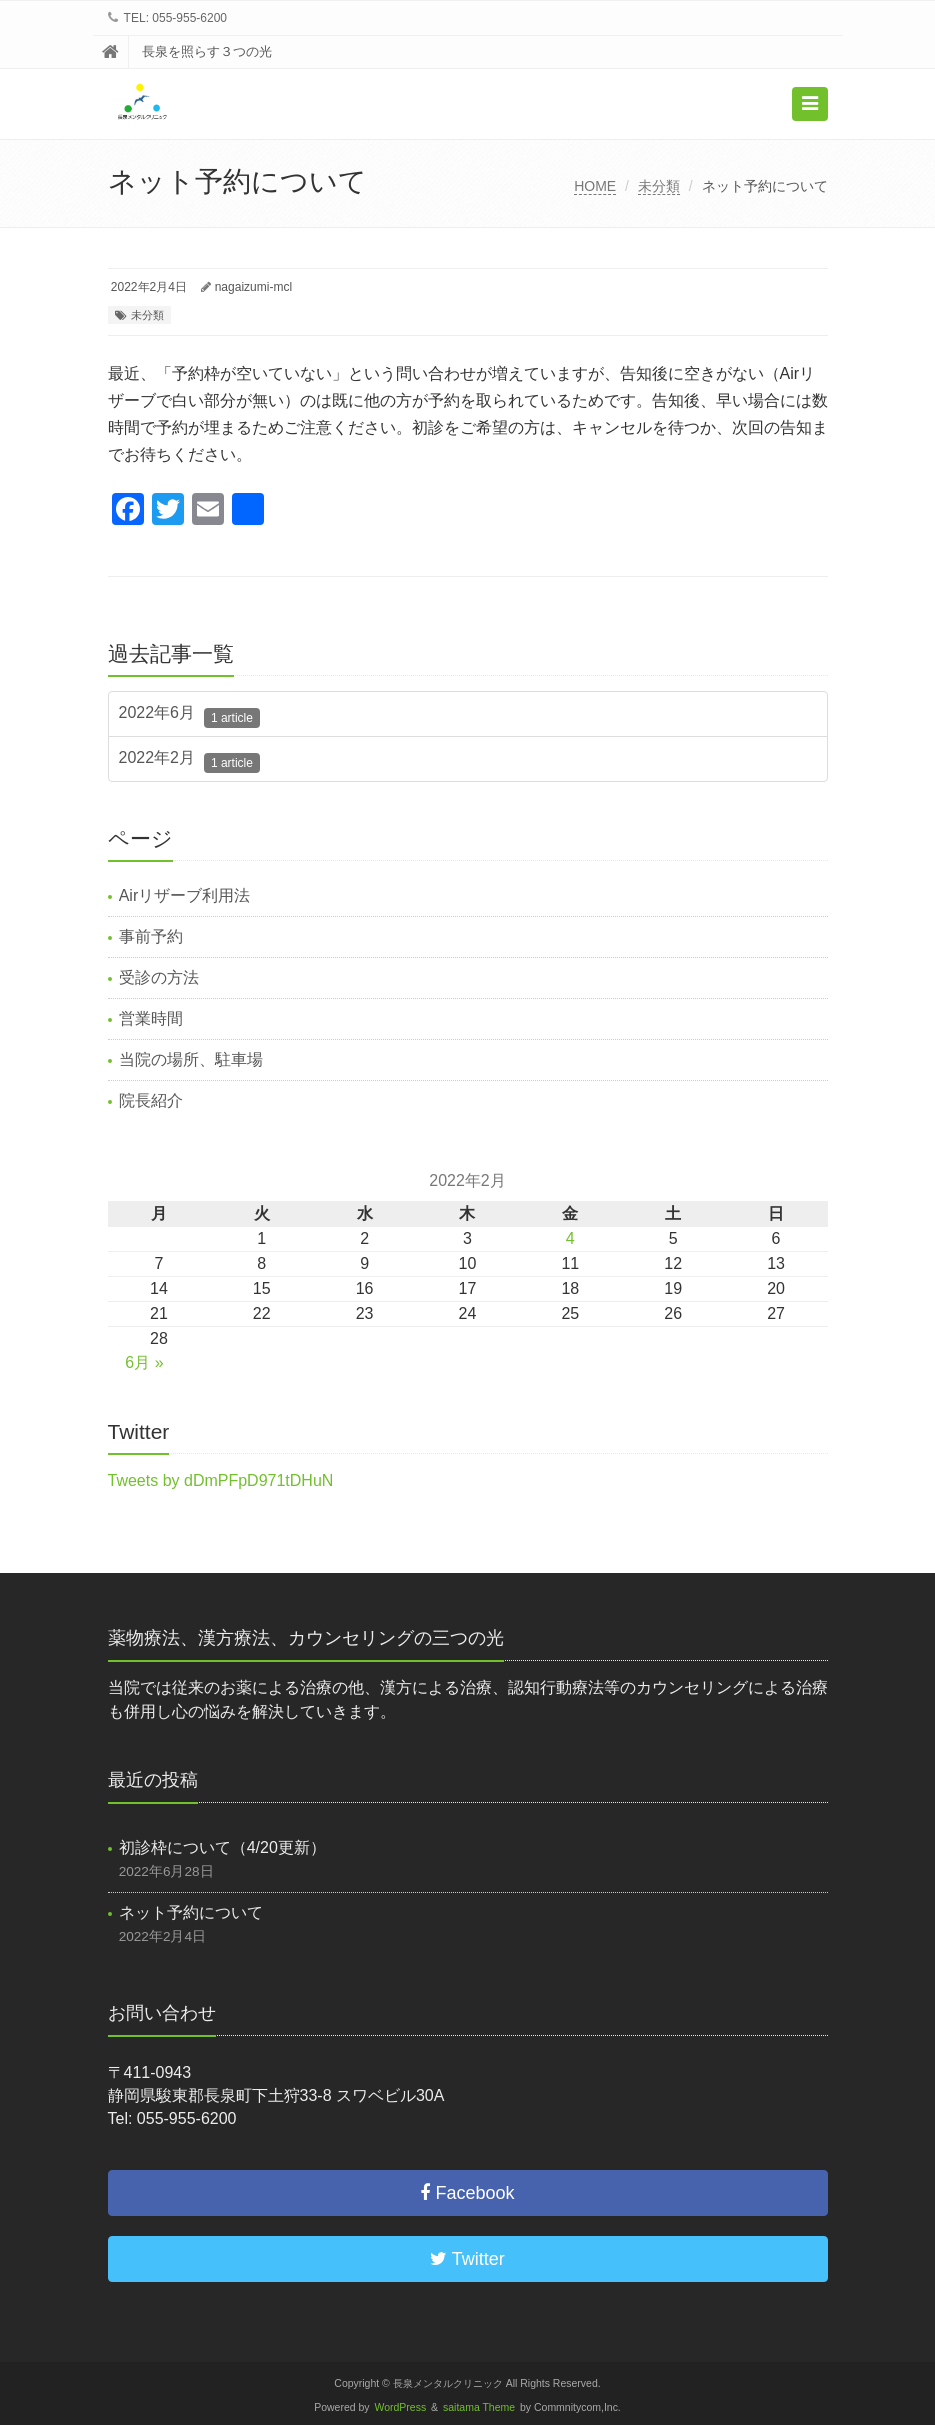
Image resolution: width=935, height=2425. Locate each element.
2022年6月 (189, 716)
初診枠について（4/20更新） (222, 1847)
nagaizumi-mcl (253, 287)
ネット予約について (191, 1912)
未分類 (659, 186)
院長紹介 (151, 1100)
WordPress (401, 2407)
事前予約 (151, 936)
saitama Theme (479, 2407)
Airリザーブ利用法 (185, 895)
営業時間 (151, 1018)
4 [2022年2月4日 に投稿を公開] (570, 1238)
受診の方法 (159, 977)
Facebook (467, 2193)
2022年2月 (189, 761)
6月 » (144, 1362)
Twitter (467, 2259)
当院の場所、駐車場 (191, 1059)
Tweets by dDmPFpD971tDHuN (221, 1480)
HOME (595, 186)
